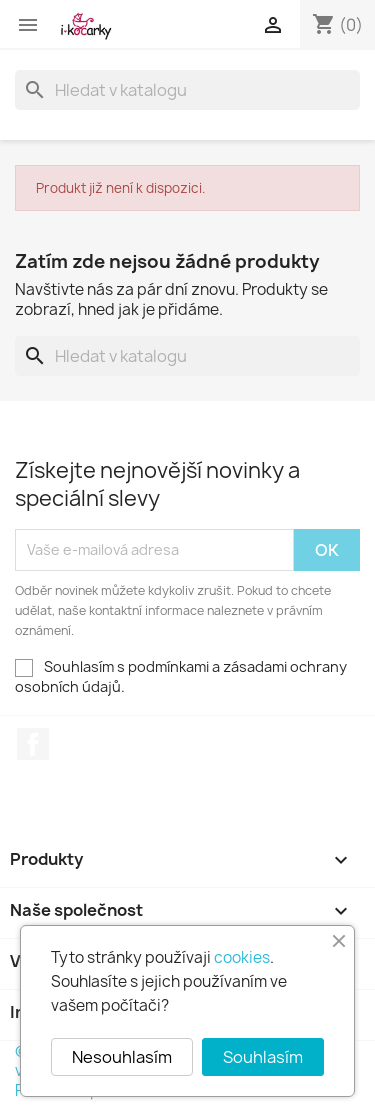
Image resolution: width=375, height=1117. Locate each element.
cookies (242, 957)
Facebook (33, 744)
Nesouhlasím (122, 1057)
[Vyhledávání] (187, 90)
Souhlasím (263, 1057)
